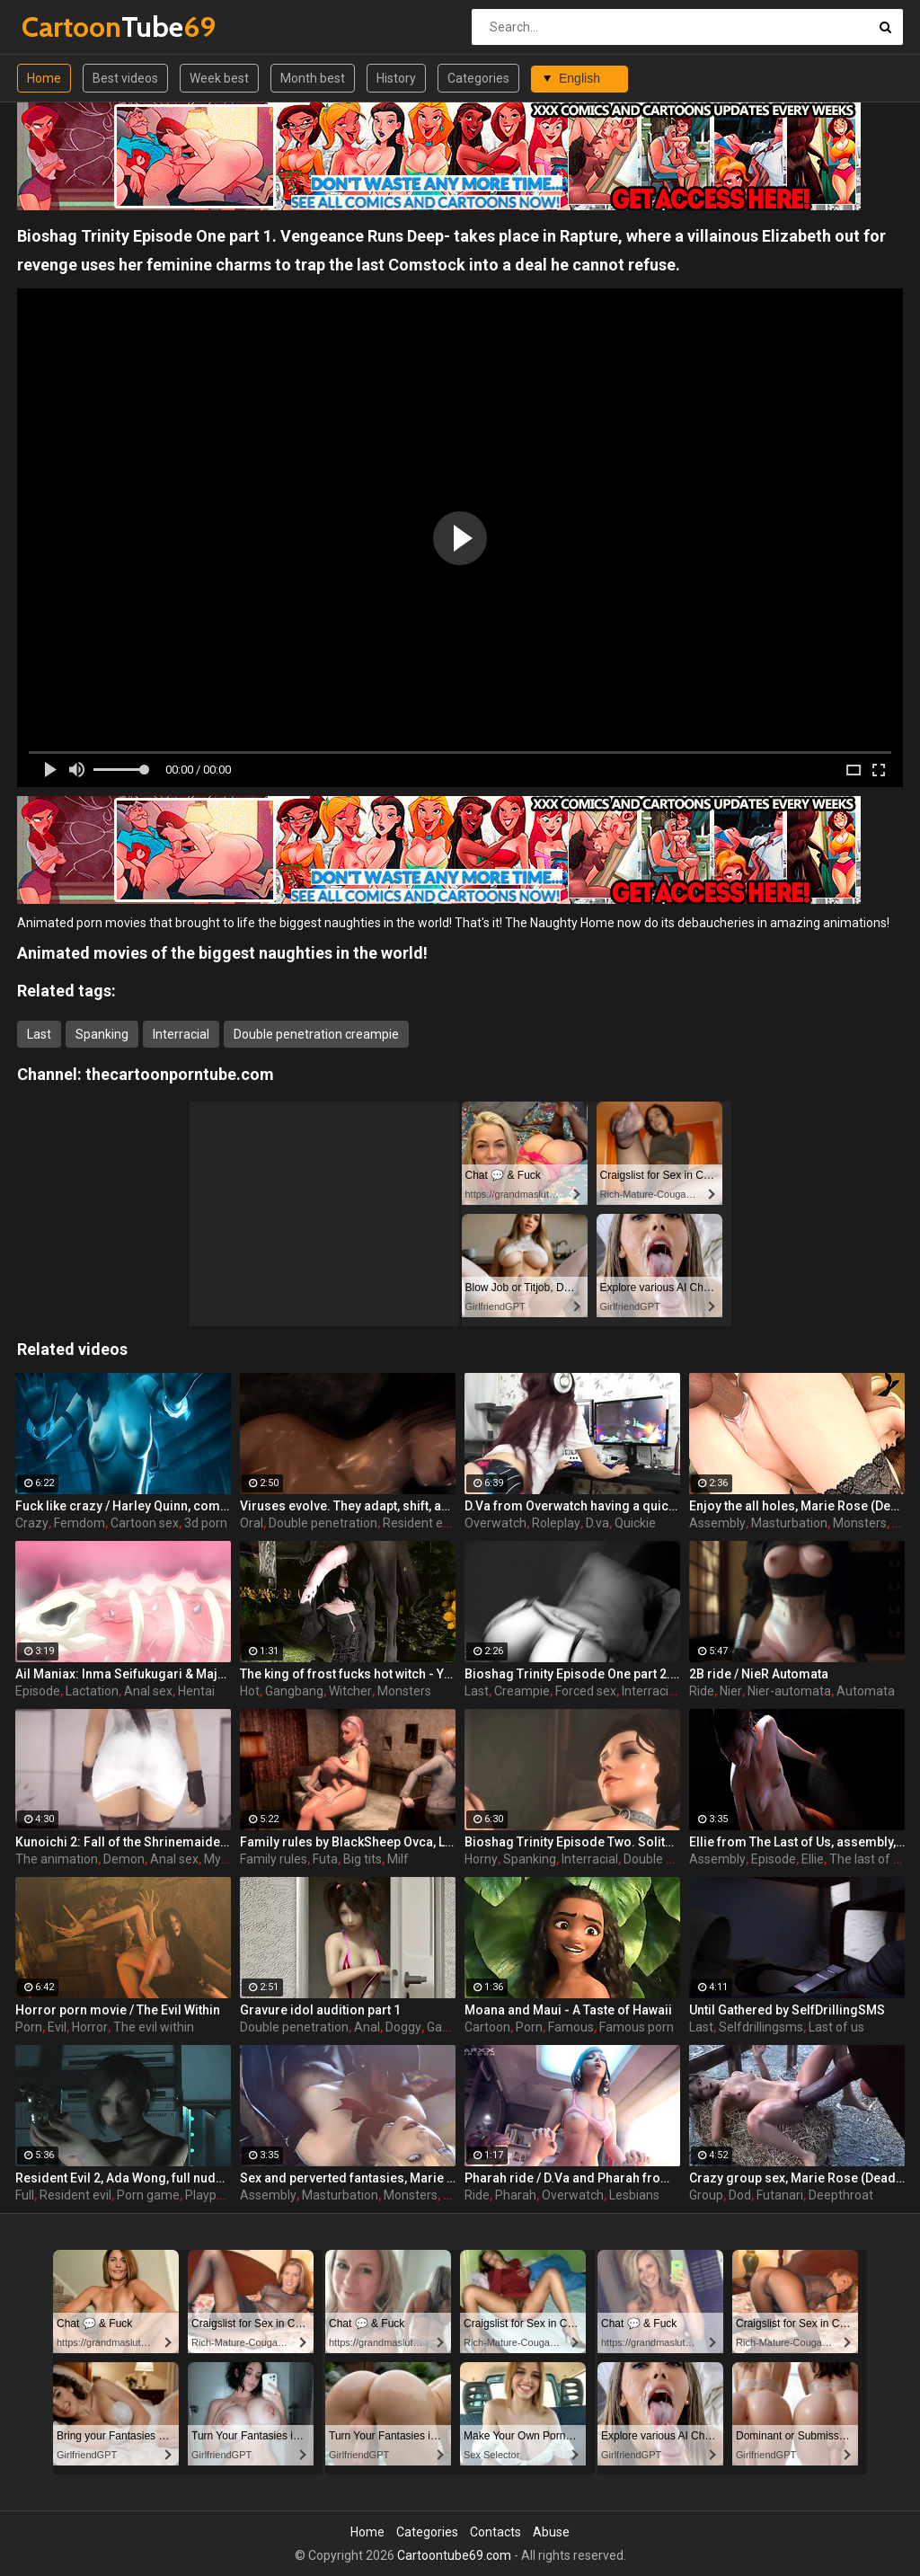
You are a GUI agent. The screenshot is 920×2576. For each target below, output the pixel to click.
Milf (398, 1859)
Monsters (860, 1523)
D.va (597, 1523)
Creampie (522, 1691)
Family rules (273, 1859)
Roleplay (556, 1523)
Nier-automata (789, 1691)
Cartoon (487, 2027)
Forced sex (585, 1691)
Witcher (350, 1691)
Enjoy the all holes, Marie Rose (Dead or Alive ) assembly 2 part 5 (797, 1506)
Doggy (403, 2027)
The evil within (153, 2027)
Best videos (125, 78)
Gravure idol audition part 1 (320, 2010)
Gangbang (294, 1691)
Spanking (101, 1034)
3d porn (205, 1523)
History (396, 78)
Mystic (222, 1859)
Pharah (515, 2195)
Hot (250, 1691)
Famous (571, 2027)
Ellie (812, 1859)
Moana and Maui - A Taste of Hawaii (568, 2010)
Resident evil (419, 1523)
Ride (701, 1691)
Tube (69, 26)
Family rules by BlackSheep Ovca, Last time (348, 1842)
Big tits (362, 1859)
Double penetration (323, 1523)
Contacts (495, 2532)
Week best (219, 78)
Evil (57, 2027)
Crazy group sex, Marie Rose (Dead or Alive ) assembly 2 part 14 (797, 2178)
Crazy (32, 1523)
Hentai (196, 1691)
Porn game (148, 2195)
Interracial (181, 1034)
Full (24, 2195)
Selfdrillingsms (761, 2027)
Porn (28, 2027)
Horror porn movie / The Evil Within (117, 2010)
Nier (731, 1691)
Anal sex (148, 1691)
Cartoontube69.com (454, 2555)
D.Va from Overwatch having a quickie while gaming (572, 1506)
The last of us (868, 1859)
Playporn (210, 2195)
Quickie (635, 1523)
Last (39, 1034)
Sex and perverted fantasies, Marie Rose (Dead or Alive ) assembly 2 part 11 (348, 2178)
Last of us (836, 2027)
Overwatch (495, 1523)
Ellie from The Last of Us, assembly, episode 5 (797, 1842)
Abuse (551, 2532)
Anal (367, 2027)
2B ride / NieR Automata (758, 1674)
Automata (865, 1691)
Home (44, 78)
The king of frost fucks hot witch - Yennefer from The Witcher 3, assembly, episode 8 (348, 1674)
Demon (124, 1859)
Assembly (717, 1523)
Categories (478, 78)
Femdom (79, 1523)
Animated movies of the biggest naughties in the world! (222, 952)
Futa (325, 1859)
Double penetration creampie (316, 1034)
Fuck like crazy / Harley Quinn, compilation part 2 (123, 1506)
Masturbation (789, 1523)
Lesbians (634, 2195)
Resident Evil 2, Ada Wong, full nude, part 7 (123, 2178)
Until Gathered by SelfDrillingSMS (787, 2010)
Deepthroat (841, 2195)
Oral (251, 1523)
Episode (37, 1691)
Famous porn (636, 2027)
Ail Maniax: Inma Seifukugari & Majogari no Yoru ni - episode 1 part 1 (123, 1674)
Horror (90, 2027)
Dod (740, 2195)
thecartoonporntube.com (179, 1074)
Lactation (92, 1691)
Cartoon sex (145, 1523)
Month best (312, 78)
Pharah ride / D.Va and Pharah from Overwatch (572, 2178)
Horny (481, 1859)
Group (706, 2195)
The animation (56, 1859)
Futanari (779, 2195)
